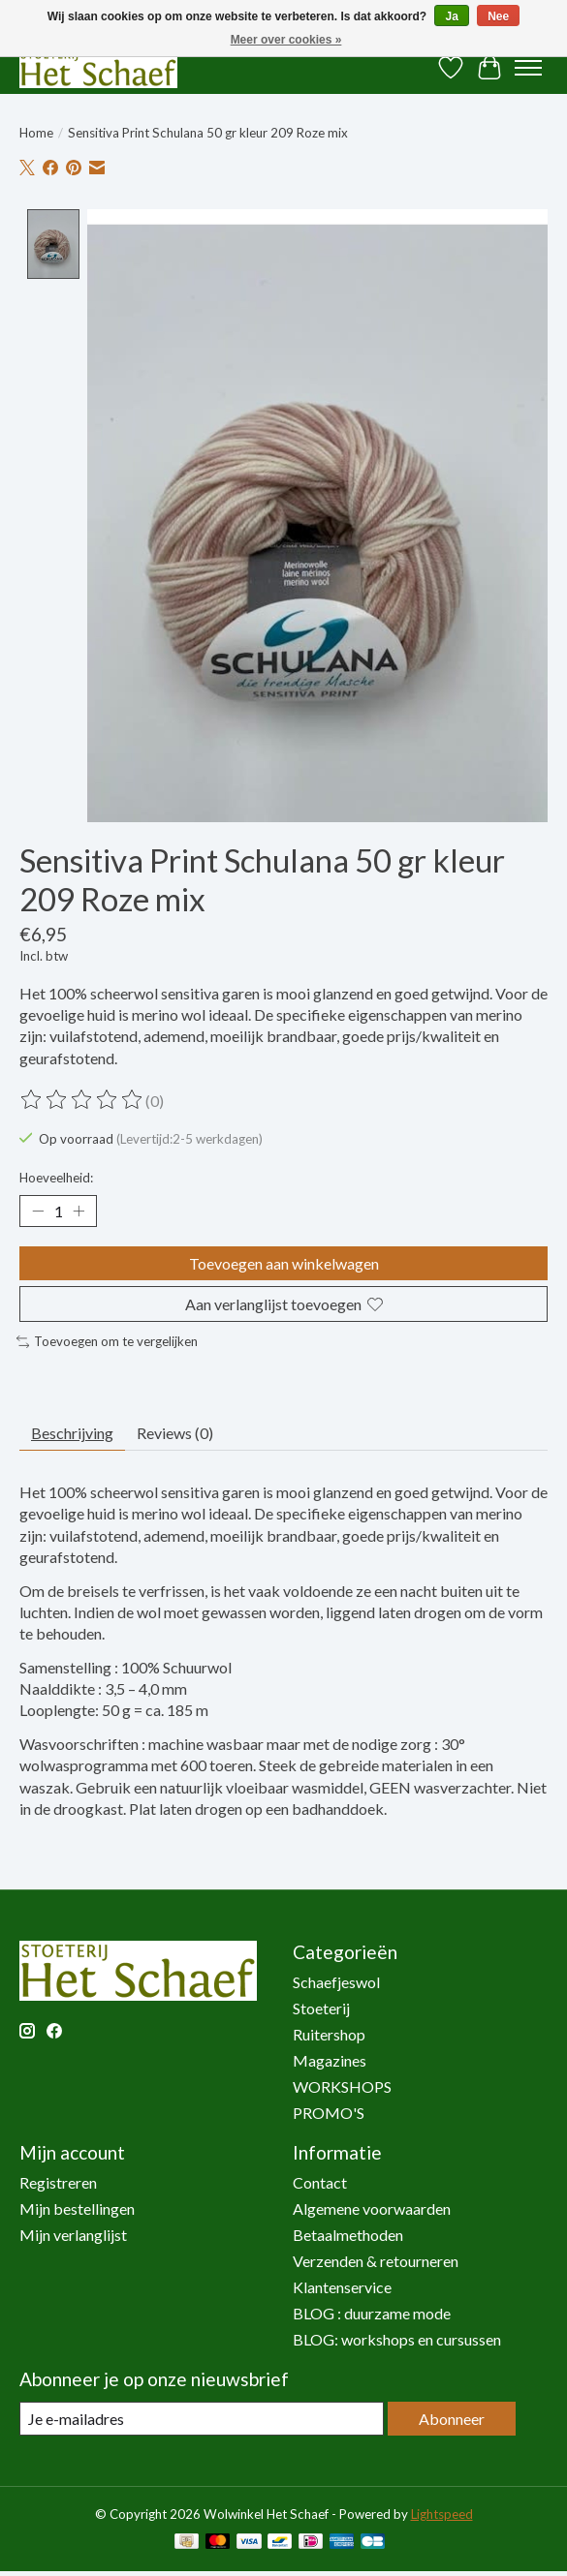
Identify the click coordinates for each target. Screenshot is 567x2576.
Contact (320, 2181)
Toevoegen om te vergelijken (107, 1341)
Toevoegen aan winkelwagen (284, 1262)
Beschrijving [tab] (72, 1432)
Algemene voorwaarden (372, 2207)
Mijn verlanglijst (73, 2233)
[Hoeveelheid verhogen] (78, 1210)
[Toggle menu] (528, 67)
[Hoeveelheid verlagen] (37, 1210)
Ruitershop (329, 2033)
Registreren (58, 2181)
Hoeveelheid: (56, 1176)
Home (36, 132)
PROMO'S (328, 2111)
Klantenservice (342, 2286)
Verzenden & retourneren (375, 2260)
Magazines (329, 2059)
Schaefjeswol (336, 1981)
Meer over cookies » (286, 39)
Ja (451, 16)
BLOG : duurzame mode (372, 2312)
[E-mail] (201, 2418)
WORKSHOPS (342, 2085)
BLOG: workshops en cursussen (397, 2338)
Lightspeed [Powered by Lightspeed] (442, 2513)
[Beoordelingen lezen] (82, 1099)
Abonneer (452, 2417)
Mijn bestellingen (77, 2207)
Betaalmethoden (348, 2233)
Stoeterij (321, 2007)
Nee (498, 16)
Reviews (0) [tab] (175, 1432)
